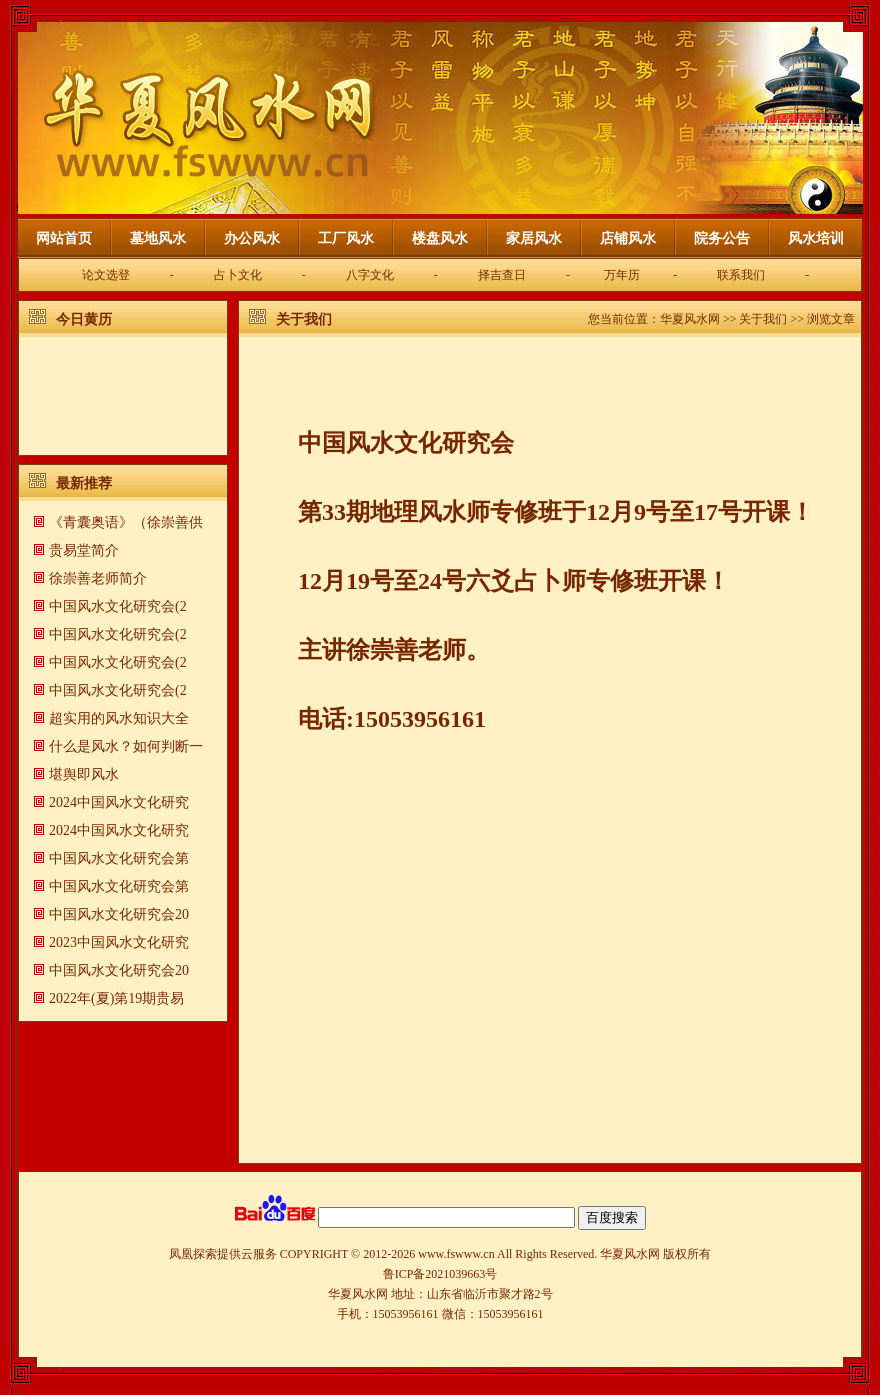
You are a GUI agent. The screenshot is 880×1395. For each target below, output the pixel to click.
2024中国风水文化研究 (119, 802)
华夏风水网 (690, 319)
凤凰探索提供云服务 (223, 1254)
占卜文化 (238, 275)
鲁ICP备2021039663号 (440, 1274)
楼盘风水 (440, 238)
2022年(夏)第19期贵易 (116, 998)
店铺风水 (628, 238)
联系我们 (741, 275)
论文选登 (106, 275)
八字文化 (370, 275)
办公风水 (252, 238)
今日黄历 (84, 319)
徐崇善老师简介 (98, 578)
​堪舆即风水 (84, 774)
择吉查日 (502, 275)
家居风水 (534, 238)
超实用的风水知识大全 (119, 718)
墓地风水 (158, 238)
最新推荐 (84, 483)
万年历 (622, 275)
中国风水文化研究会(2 (118, 606)
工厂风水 (346, 238)
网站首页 (64, 238)
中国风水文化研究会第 (119, 858)
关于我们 (304, 319)
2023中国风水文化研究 (119, 942)
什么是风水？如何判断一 (126, 746)
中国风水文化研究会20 (119, 914)
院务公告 (722, 238)
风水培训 (816, 238)
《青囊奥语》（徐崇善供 (126, 522)
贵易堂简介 (84, 550)
